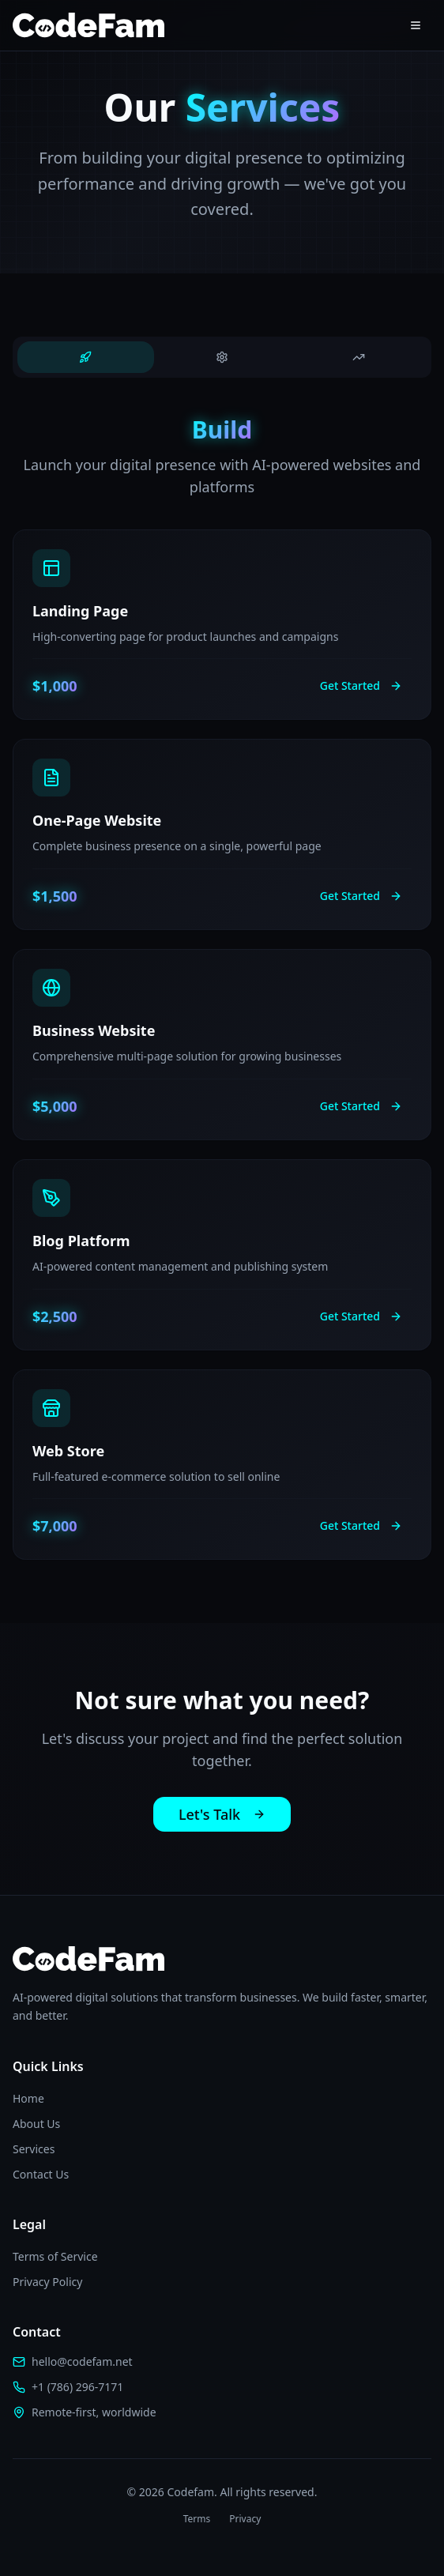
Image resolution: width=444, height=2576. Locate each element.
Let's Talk (222, 1814)
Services (34, 2148)
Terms (197, 2519)
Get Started (361, 685)
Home (28, 2098)
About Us (36, 2123)
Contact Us (41, 2174)
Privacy (245, 2519)
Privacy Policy (47, 2281)
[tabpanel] (222, 988)
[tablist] (222, 357)
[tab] (85, 357)
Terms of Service (55, 2256)
